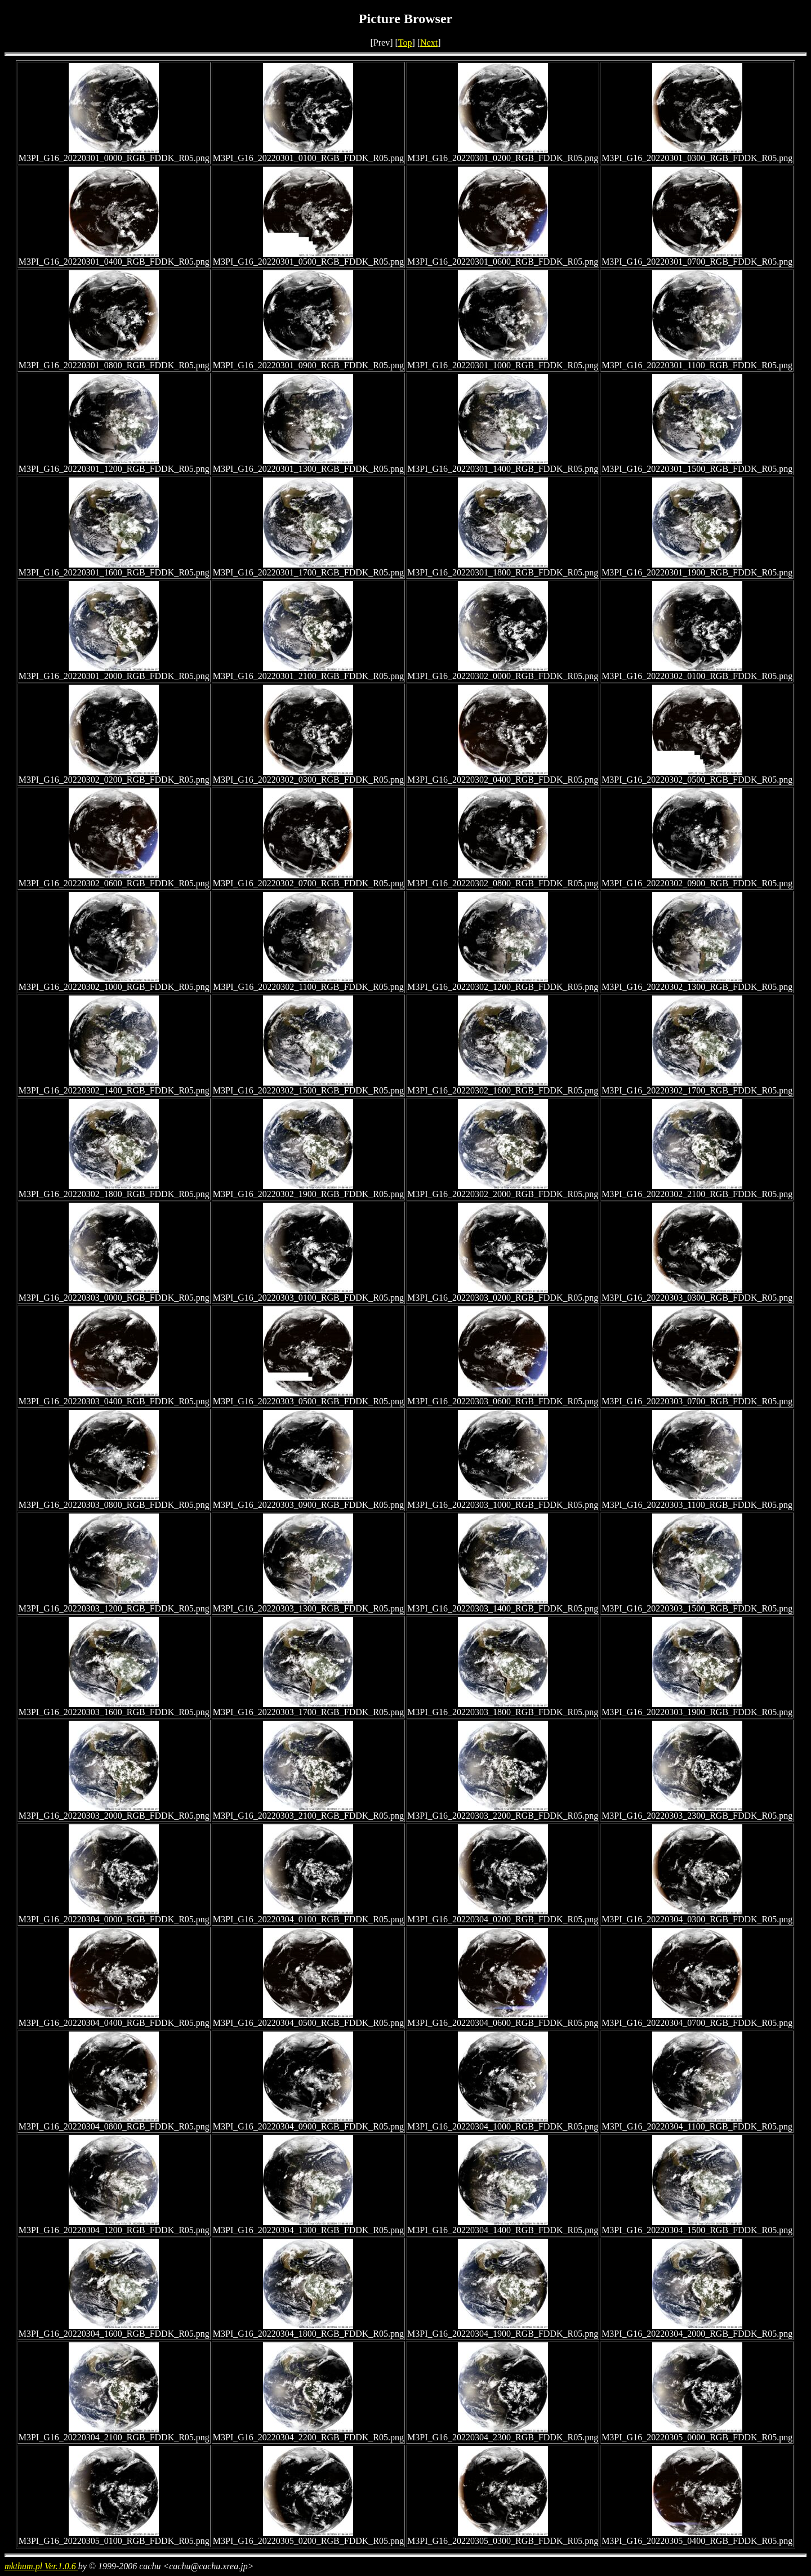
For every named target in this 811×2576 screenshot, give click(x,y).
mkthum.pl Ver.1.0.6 (41, 2566)
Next (429, 42)
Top (405, 42)
